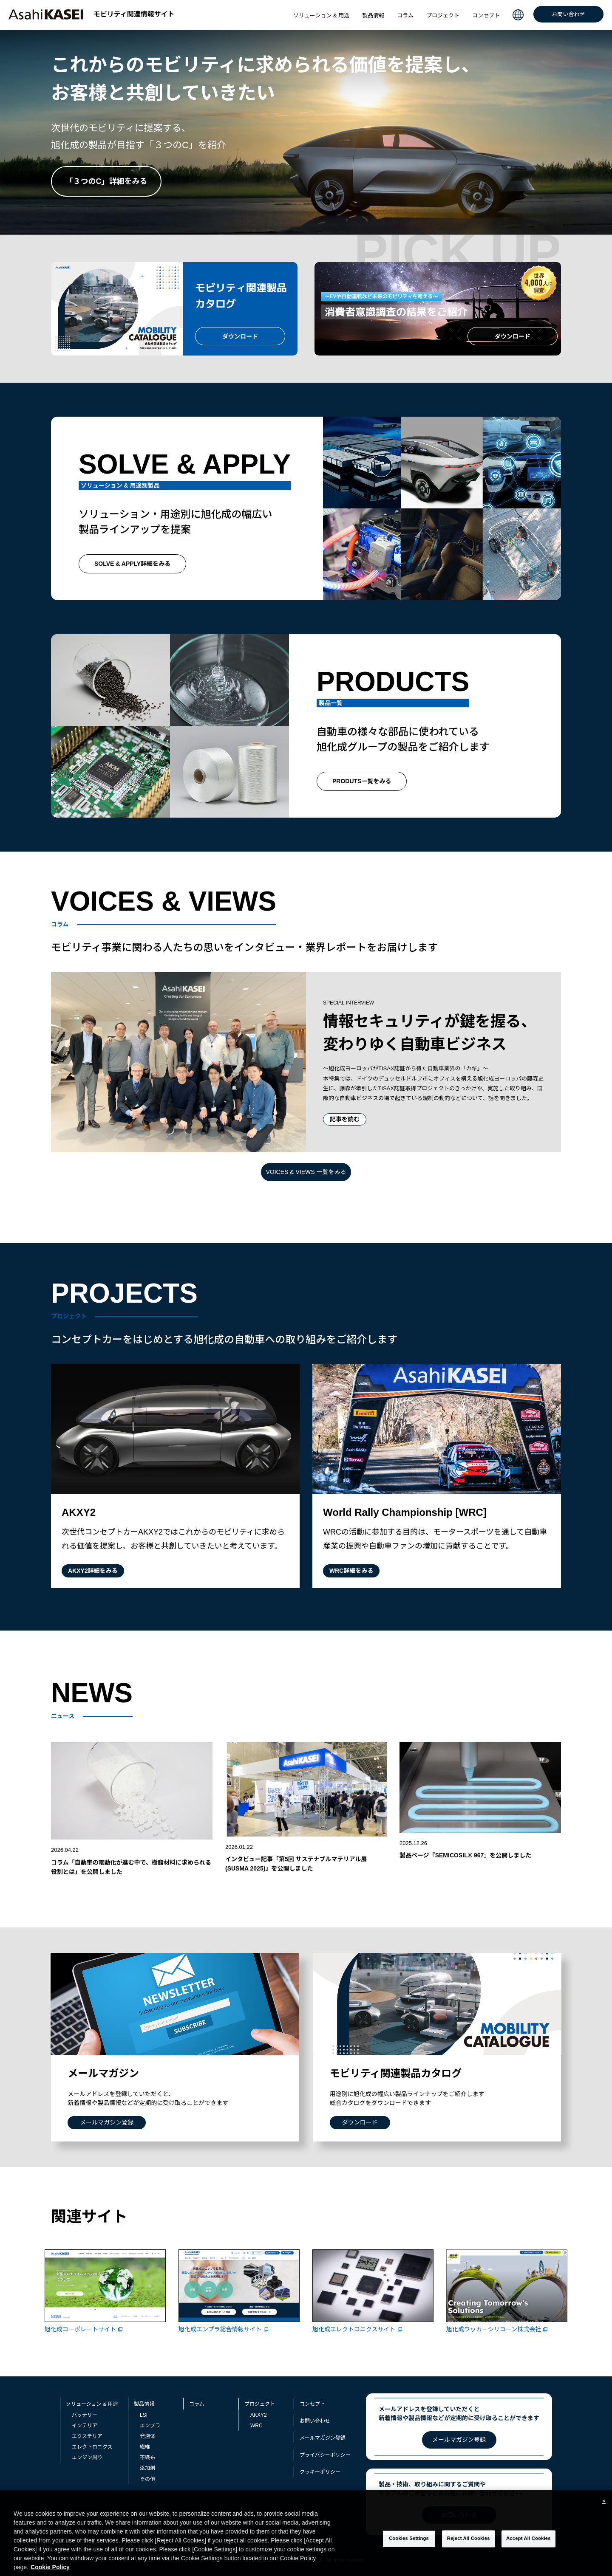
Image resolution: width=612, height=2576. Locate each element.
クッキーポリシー (320, 2471)
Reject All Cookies (468, 2540)
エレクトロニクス (92, 2447)
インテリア (84, 2425)
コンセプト (486, 15)
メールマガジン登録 (323, 2438)
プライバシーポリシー (325, 2454)
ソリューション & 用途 (321, 15)
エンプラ (150, 2425)
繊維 (145, 2447)
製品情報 (373, 15)
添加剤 (147, 2468)
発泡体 (147, 2436)
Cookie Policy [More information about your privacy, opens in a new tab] (50, 2569)
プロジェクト (442, 15)
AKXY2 (258, 2415)
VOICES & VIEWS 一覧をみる (306, 1171)
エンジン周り (87, 2457)
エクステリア (87, 2436)
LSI (143, 2415)
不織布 (147, 2457)
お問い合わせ (568, 14)
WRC (256, 2425)
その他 (147, 2479)
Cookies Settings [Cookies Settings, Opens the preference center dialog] (409, 2540)
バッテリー (84, 2415)
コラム (405, 15)
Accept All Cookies (528, 2540)
